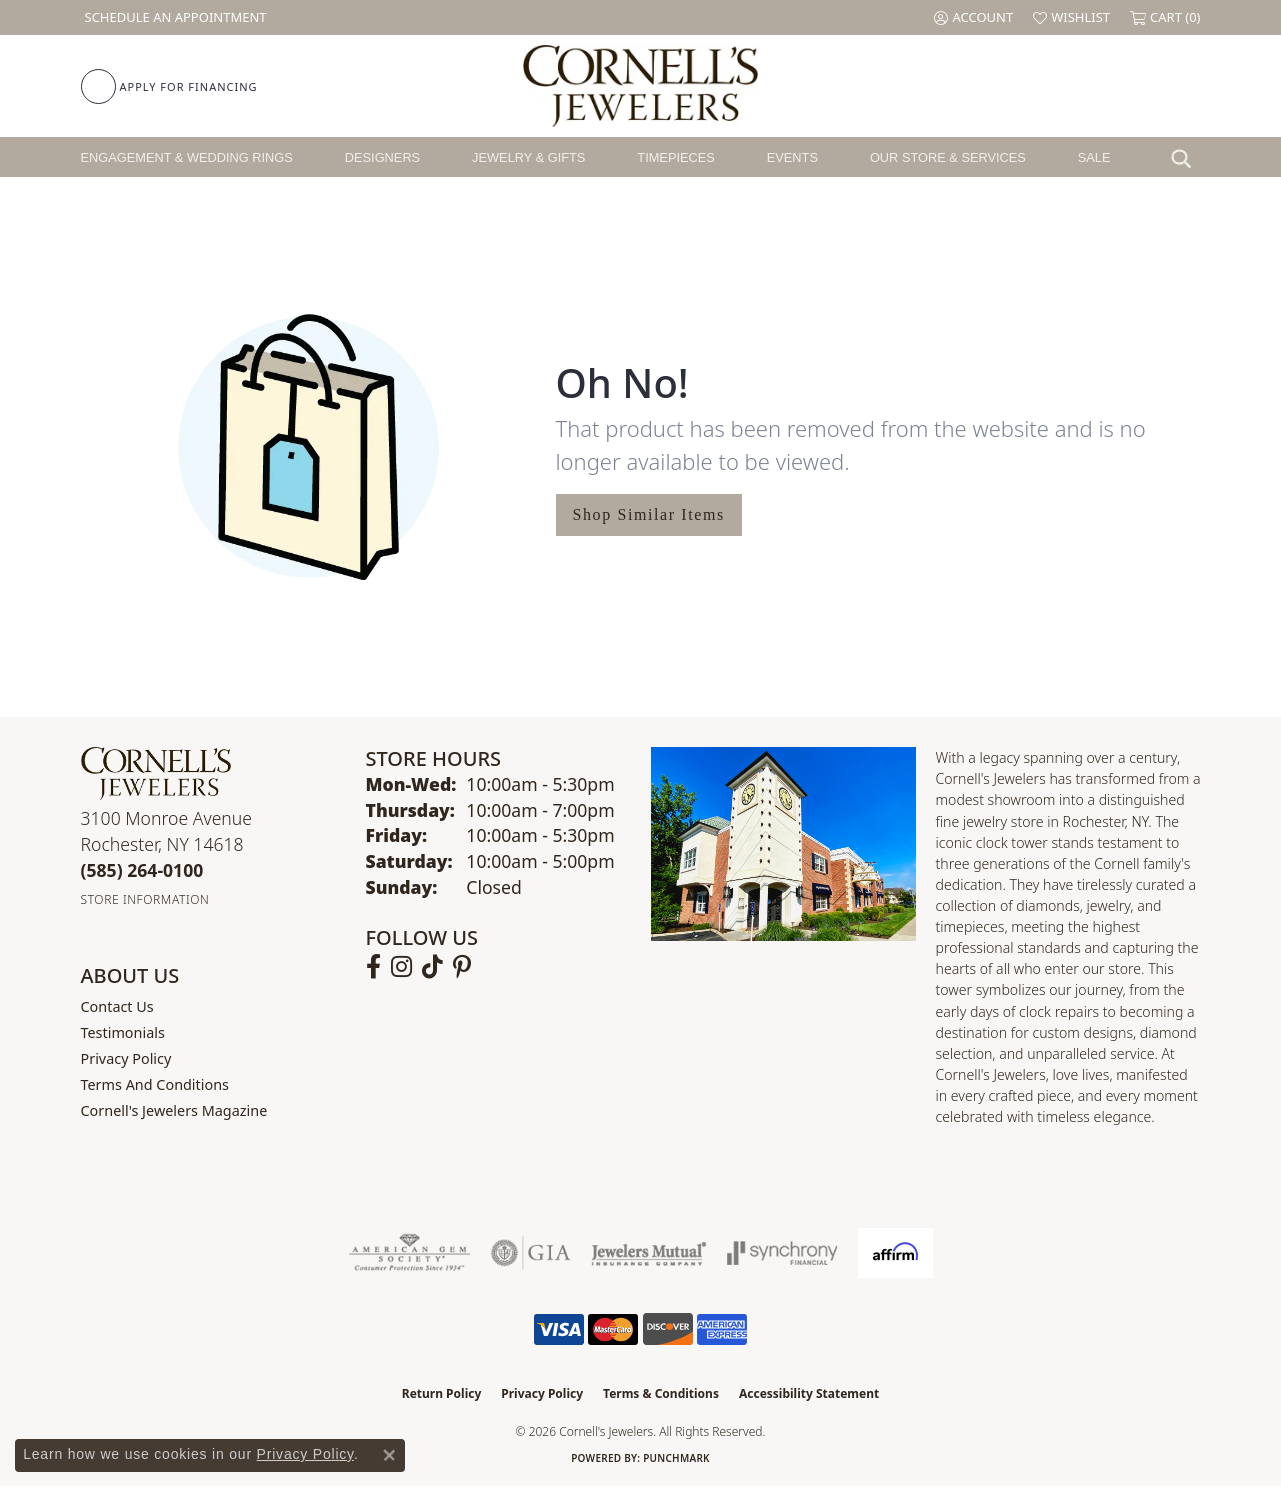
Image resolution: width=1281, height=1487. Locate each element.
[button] (973, 17)
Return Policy (442, 1393)
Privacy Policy (126, 1058)
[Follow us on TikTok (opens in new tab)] (432, 967)
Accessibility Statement (809, 1393)
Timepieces (676, 157)
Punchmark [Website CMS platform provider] (676, 1458)
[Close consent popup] (389, 1455)
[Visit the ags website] (409, 1253)
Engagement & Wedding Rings (187, 157)
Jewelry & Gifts (528, 157)
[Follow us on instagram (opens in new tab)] (401, 967)
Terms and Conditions (155, 1084)
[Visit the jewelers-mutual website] (648, 1253)
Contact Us (117, 1006)
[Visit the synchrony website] (782, 1253)
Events (792, 157)
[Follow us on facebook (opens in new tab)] (373, 967)
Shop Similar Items (649, 514)
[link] (174, 17)
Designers (382, 157)
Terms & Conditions (661, 1393)
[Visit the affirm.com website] (895, 1253)
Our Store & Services (948, 157)
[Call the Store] (142, 870)
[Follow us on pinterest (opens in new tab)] (462, 967)
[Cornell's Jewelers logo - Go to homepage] (640, 86)
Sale (1094, 157)
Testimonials (123, 1032)
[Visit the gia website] (531, 1253)
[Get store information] (145, 899)
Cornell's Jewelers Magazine (174, 1110)
